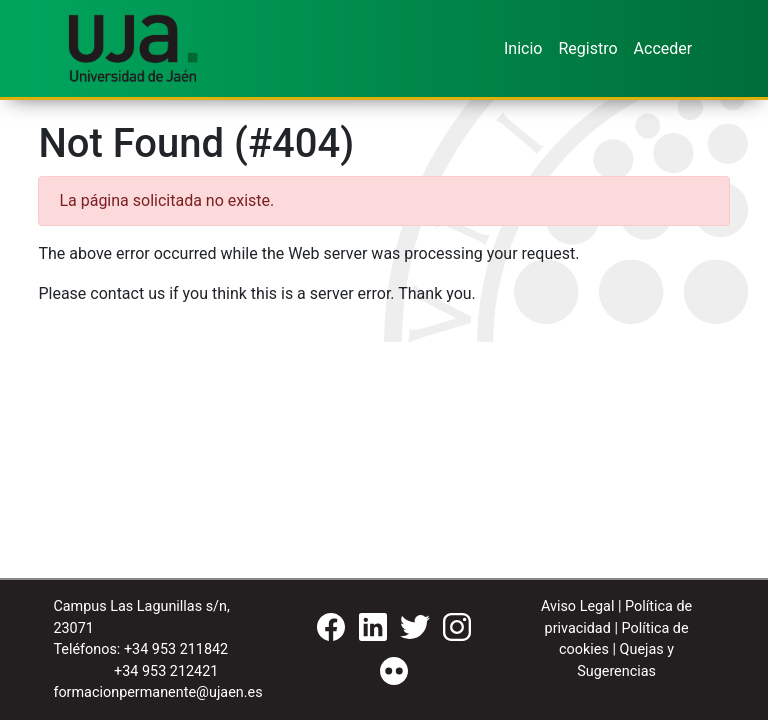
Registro (587, 48)
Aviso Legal (578, 606)
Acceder (663, 48)
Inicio (523, 48)
